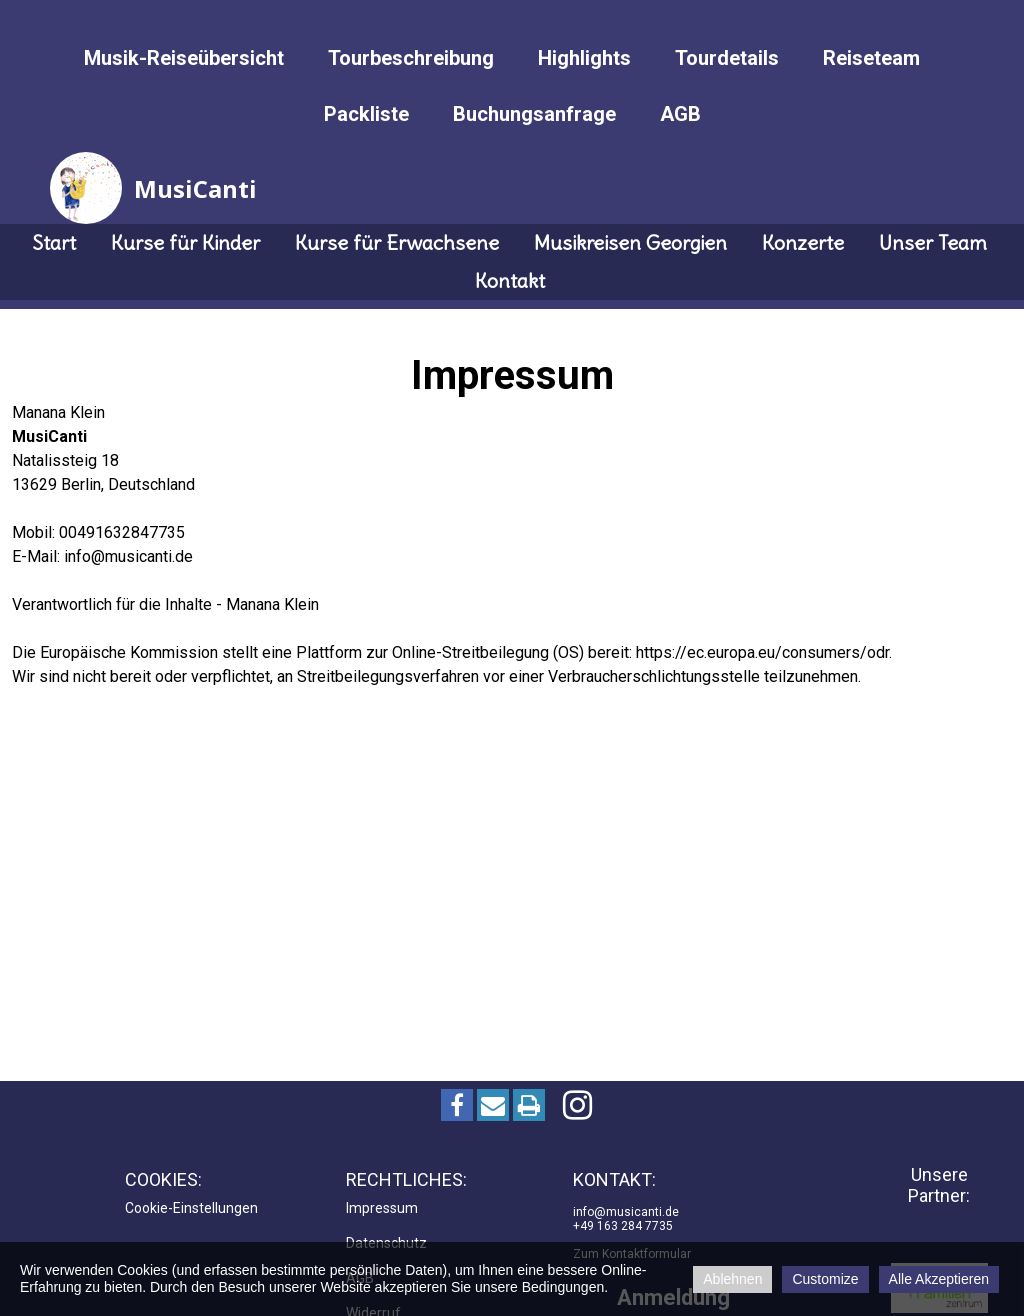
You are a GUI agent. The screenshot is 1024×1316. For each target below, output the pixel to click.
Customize (825, 1279)
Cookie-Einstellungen (191, 1208)
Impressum (382, 1208)
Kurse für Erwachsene (397, 242)
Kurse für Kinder (185, 242)
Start (54, 242)
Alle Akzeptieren (939, 1279)
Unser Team (933, 242)
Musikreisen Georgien (630, 242)
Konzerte (803, 242)
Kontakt (510, 280)
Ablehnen (732, 1279)
